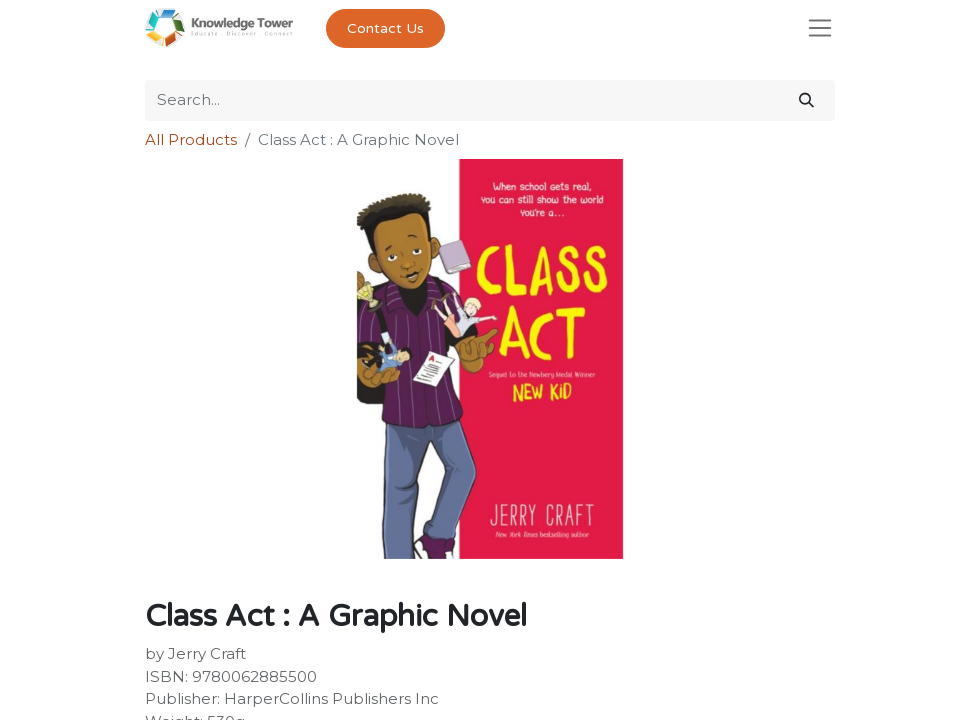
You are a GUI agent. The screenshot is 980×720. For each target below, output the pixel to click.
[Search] (806, 100)
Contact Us (385, 28)
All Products (191, 139)
